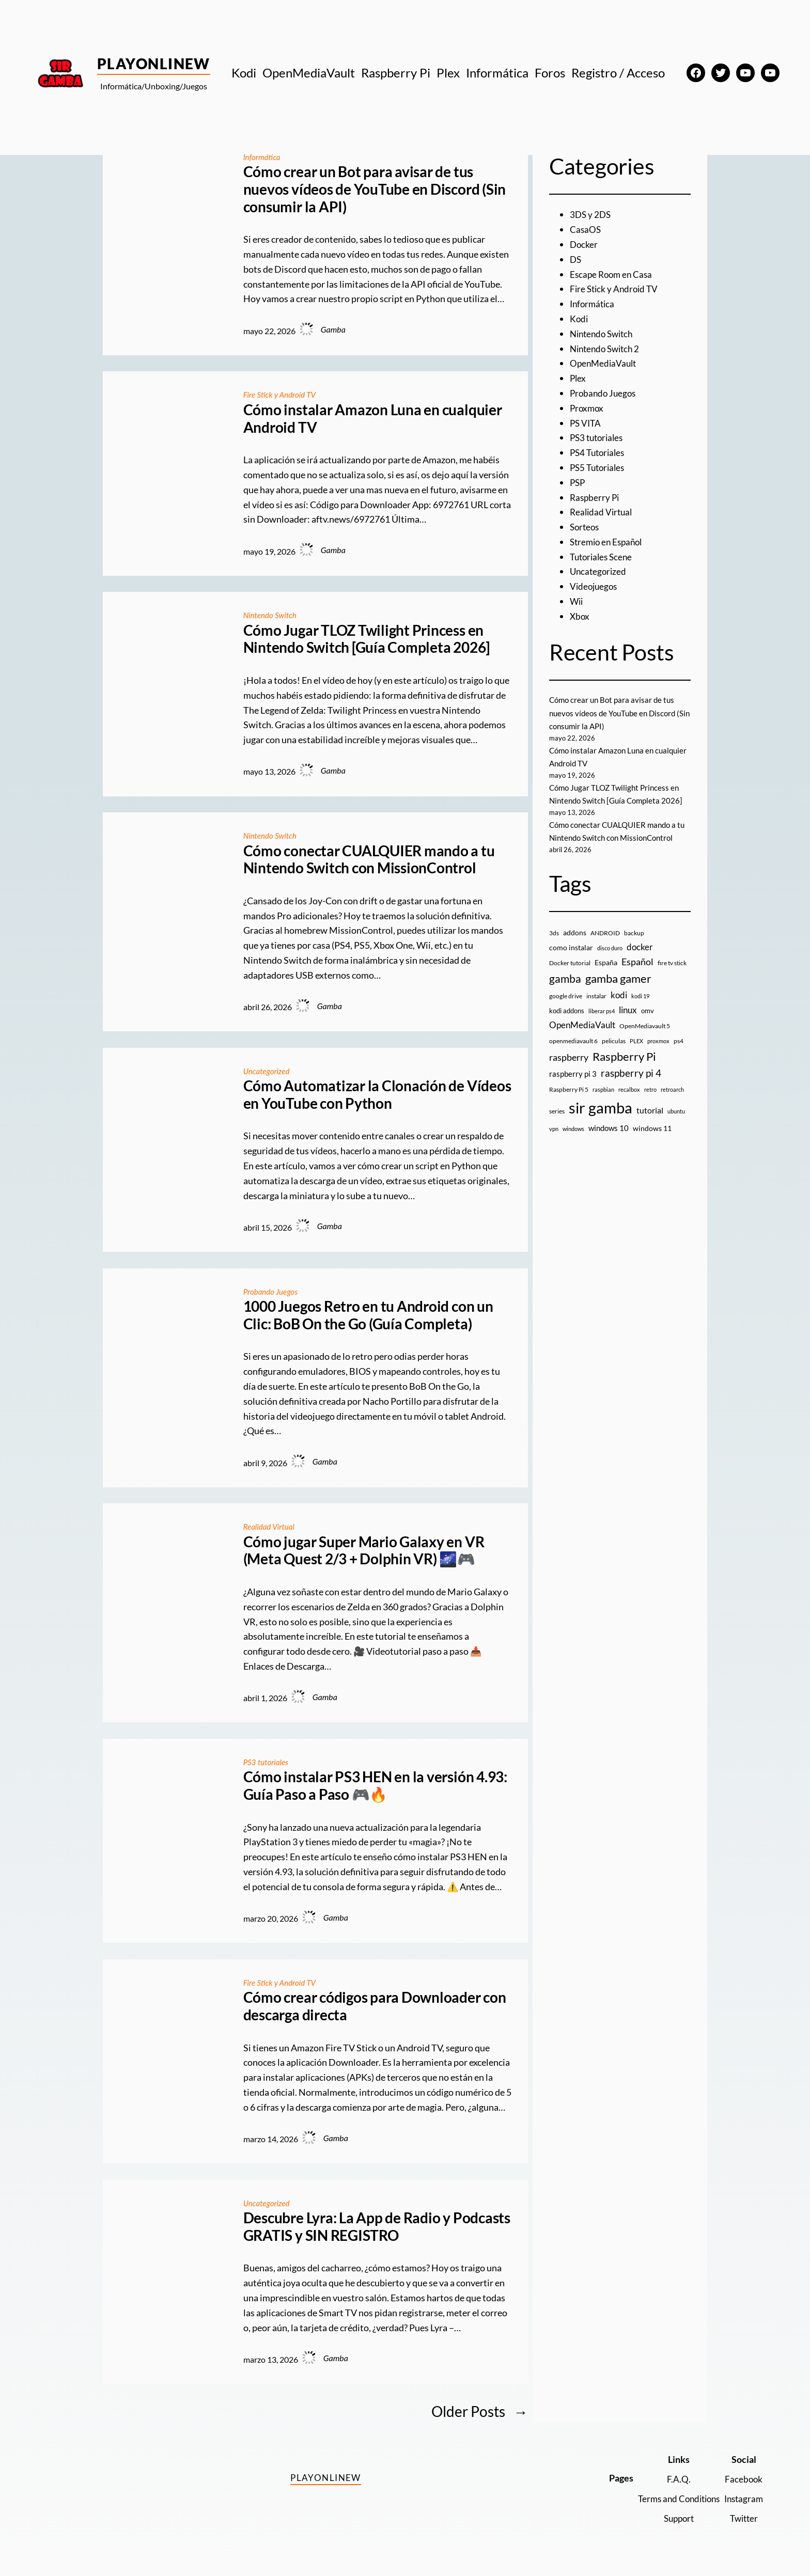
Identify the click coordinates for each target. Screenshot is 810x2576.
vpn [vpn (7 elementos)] (553, 1128)
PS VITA (586, 423)
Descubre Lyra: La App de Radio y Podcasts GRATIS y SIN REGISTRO (376, 2226)
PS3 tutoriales (267, 1762)
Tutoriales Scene (603, 556)
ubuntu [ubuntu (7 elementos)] (676, 1111)
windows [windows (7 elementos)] (573, 1128)
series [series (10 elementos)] (557, 1111)
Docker (584, 244)
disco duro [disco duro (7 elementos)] (609, 948)
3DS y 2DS (591, 214)
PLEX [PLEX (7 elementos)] (636, 1041)
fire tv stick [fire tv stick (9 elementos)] (672, 963)
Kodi (579, 318)
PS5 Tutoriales (599, 467)
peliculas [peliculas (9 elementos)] (614, 1041)
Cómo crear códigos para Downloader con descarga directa (374, 2006)
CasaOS (586, 229)
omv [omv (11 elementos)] (647, 1011)
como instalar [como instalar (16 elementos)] (571, 947)
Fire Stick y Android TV (281, 394)
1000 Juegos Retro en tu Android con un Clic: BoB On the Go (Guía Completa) (368, 1315)
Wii (577, 601)
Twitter (742, 2518)
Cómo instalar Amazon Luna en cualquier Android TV (372, 418)
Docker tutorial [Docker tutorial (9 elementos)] (569, 963)
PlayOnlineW (153, 63)
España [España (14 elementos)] (606, 962)
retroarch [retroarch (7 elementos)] (672, 1089)
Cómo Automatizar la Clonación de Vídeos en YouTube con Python (377, 1094)
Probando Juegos (272, 1291)
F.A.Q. (673, 2479)
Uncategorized (267, 1071)
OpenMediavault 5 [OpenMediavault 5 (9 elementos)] (644, 1026)
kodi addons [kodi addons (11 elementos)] (566, 1011)
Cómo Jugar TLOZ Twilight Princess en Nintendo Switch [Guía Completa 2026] (366, 639)
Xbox (580, 616)
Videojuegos (595, 586)
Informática (263, 157)
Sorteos (585, 526)
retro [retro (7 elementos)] (650, 1089)
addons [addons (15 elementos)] (574, 932)
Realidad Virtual (270, 1526)
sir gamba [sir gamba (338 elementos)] (600, 1107)
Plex (578, 378)
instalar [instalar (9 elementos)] (596, 996)
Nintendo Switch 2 (607, 348)
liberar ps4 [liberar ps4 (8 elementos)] (601, 1011)
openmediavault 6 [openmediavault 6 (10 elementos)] (573, 1041)
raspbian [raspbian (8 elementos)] (603, 1089)
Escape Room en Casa (613, 274)
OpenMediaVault (605, 363)
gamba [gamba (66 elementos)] (565, 978)
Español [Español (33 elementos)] (637, 961)
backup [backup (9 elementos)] (634, 933)
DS (576, 259)
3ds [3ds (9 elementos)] (554, 933)
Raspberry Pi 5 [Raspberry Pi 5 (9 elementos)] (568, 1089)
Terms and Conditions (673, 2498)
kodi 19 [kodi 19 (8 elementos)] (640, 996)
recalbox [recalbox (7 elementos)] (629, 1089)
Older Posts (479, 2411)
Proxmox (587, 408)
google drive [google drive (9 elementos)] (565, 996)
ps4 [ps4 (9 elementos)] (678, 1041)
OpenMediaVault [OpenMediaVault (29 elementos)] (582, 1024)
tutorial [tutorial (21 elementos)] (649, 1110)
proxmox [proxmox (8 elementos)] (658, 1041)
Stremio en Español (608, 541)
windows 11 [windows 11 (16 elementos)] (652, 1128)
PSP (578, 482)
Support (673, 2518)
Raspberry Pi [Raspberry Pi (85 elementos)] (624, 1056)
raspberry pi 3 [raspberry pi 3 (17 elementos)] (573, 1073)
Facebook (742, 2479)
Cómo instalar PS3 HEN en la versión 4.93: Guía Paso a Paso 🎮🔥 (375, 1785)
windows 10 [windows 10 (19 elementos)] (608, 1128)
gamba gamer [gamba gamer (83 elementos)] (618, 978)
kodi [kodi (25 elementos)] (619, 995)
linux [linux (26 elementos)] (628, 1009)
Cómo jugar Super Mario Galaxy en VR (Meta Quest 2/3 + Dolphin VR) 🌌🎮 (364, 1550)
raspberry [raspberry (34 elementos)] (568, 1057)
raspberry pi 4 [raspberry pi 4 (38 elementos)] (631, 1073)
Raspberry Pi (595, 497)
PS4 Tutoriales (599, 452)
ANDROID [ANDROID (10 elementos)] (605, 933)
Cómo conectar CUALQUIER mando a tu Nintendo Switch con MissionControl (369, 859)
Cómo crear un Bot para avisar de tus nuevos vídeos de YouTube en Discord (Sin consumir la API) (374, 189)
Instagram (742, 2498)
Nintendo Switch (271, 615)
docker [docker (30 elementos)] (640, 946)
